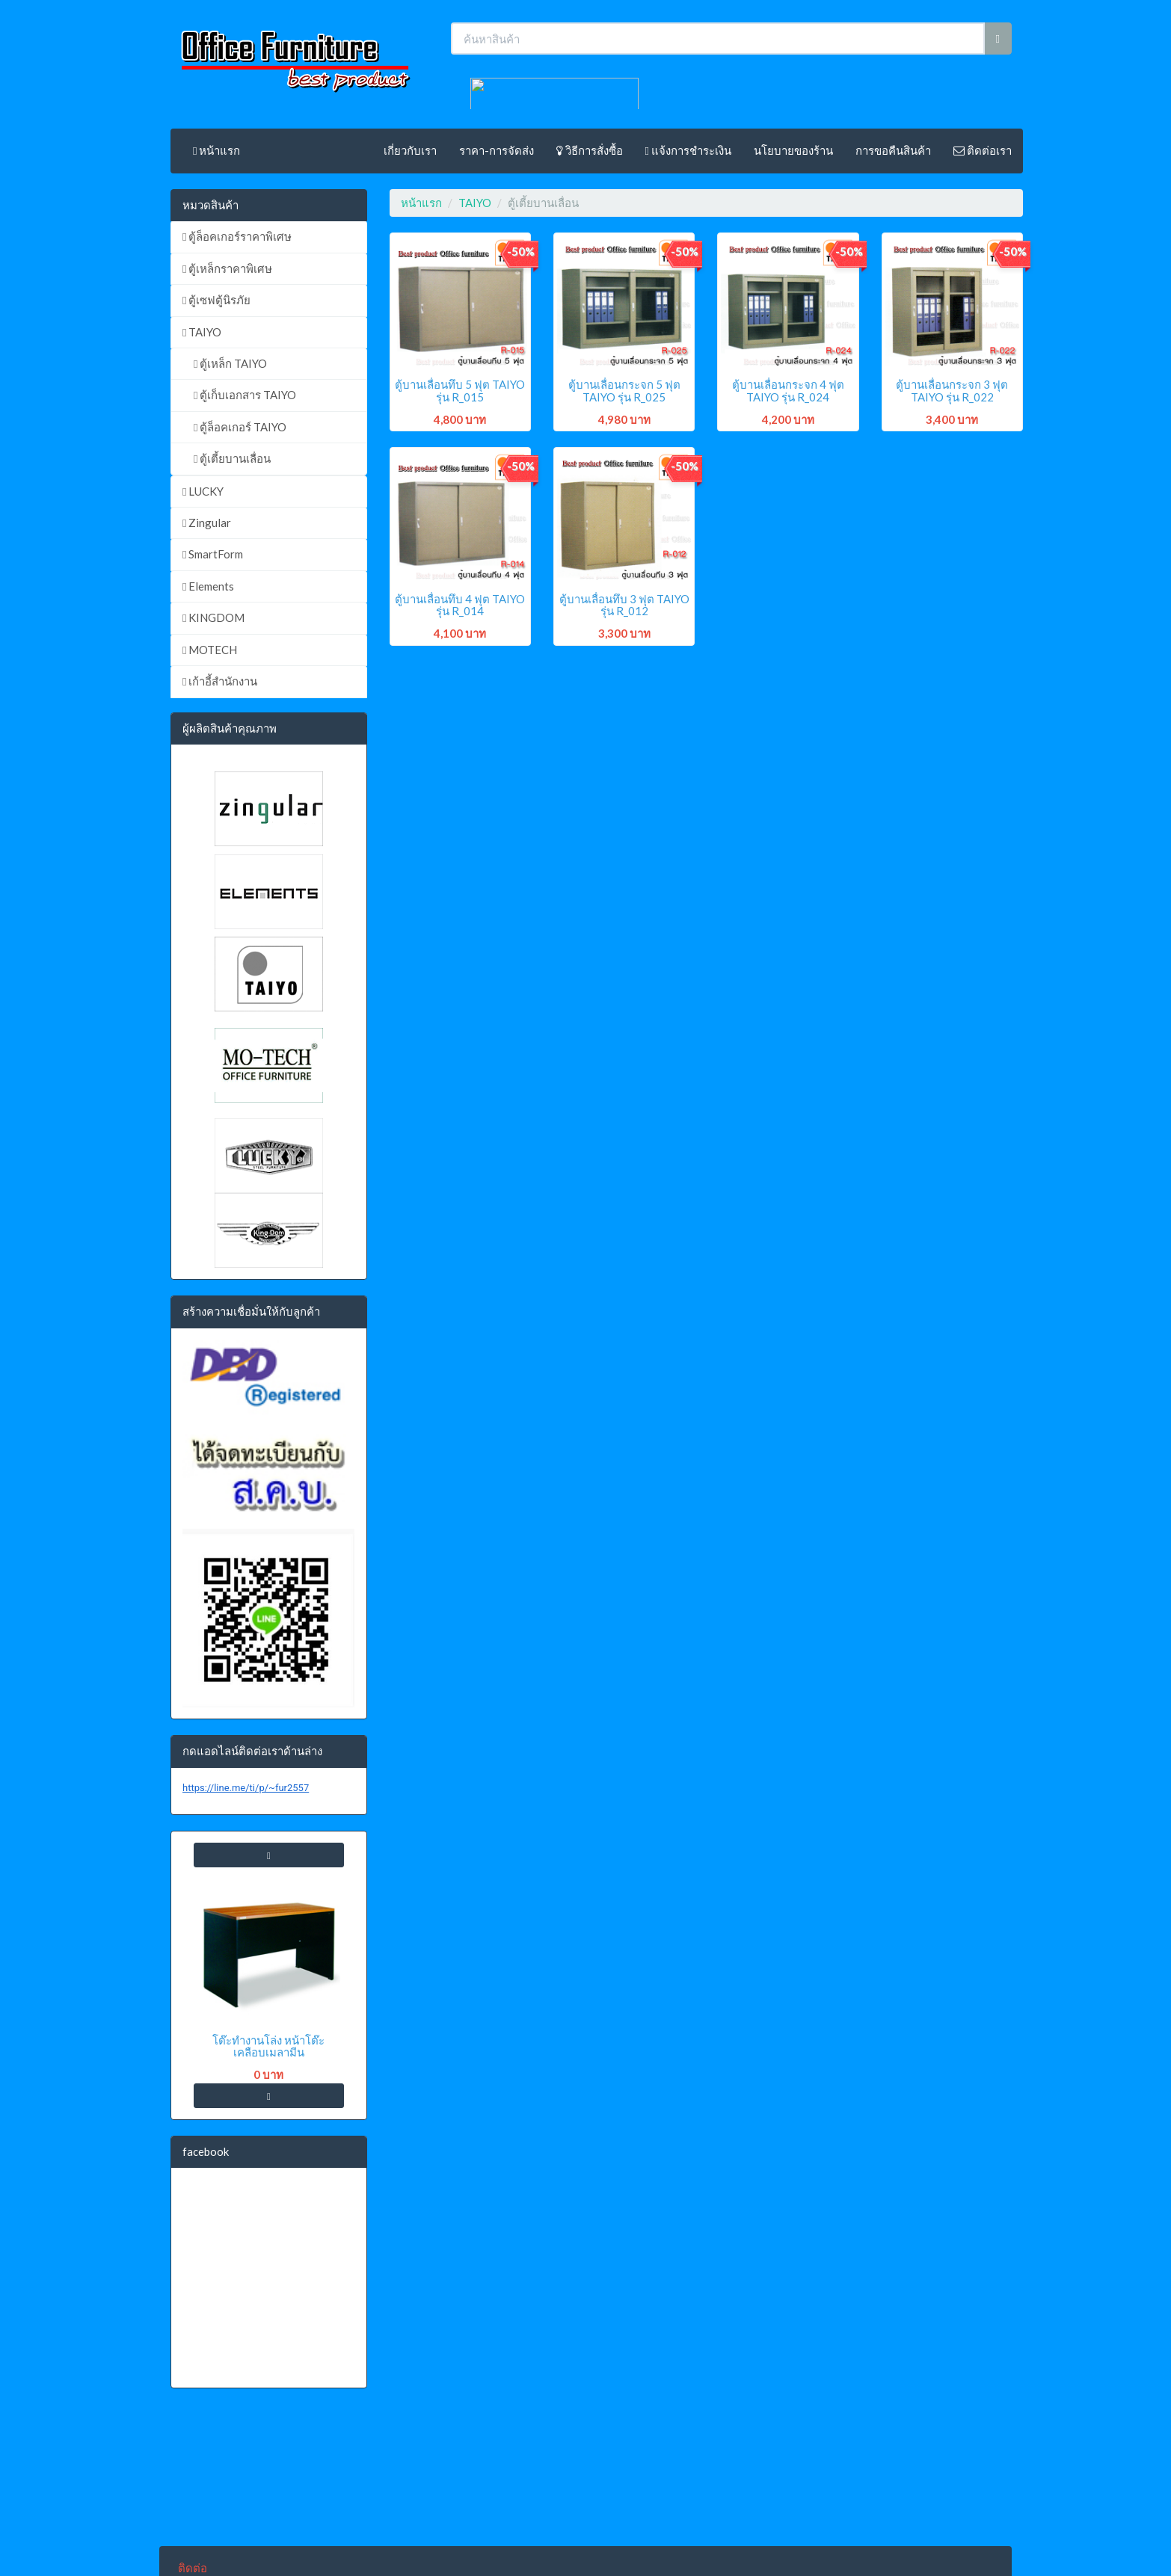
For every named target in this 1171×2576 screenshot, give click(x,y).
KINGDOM (213, 617)
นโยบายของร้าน (793, 150)
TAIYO (201, 332)
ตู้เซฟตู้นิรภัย (216, 299)
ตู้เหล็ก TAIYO (230, 363)
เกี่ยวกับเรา (410, 150)
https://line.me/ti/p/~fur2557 (245, 1787)
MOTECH (209, 649)
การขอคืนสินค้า (893, 150)
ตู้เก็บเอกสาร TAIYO (245, 394)
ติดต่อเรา (982, 150)
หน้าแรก (216, 150)
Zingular (206, 522)
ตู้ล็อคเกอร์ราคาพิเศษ (237, 236)
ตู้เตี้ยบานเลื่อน (232, 458)
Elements (208, 586)
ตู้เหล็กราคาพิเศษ (227, 268)
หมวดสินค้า (210, 205)
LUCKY (203, 491)
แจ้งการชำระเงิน (688, 150)
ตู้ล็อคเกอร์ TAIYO (240, 427)
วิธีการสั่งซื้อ (589, 150)
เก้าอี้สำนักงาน (219, 681)
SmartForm (212, 554)
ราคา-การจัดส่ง (496, 150)
